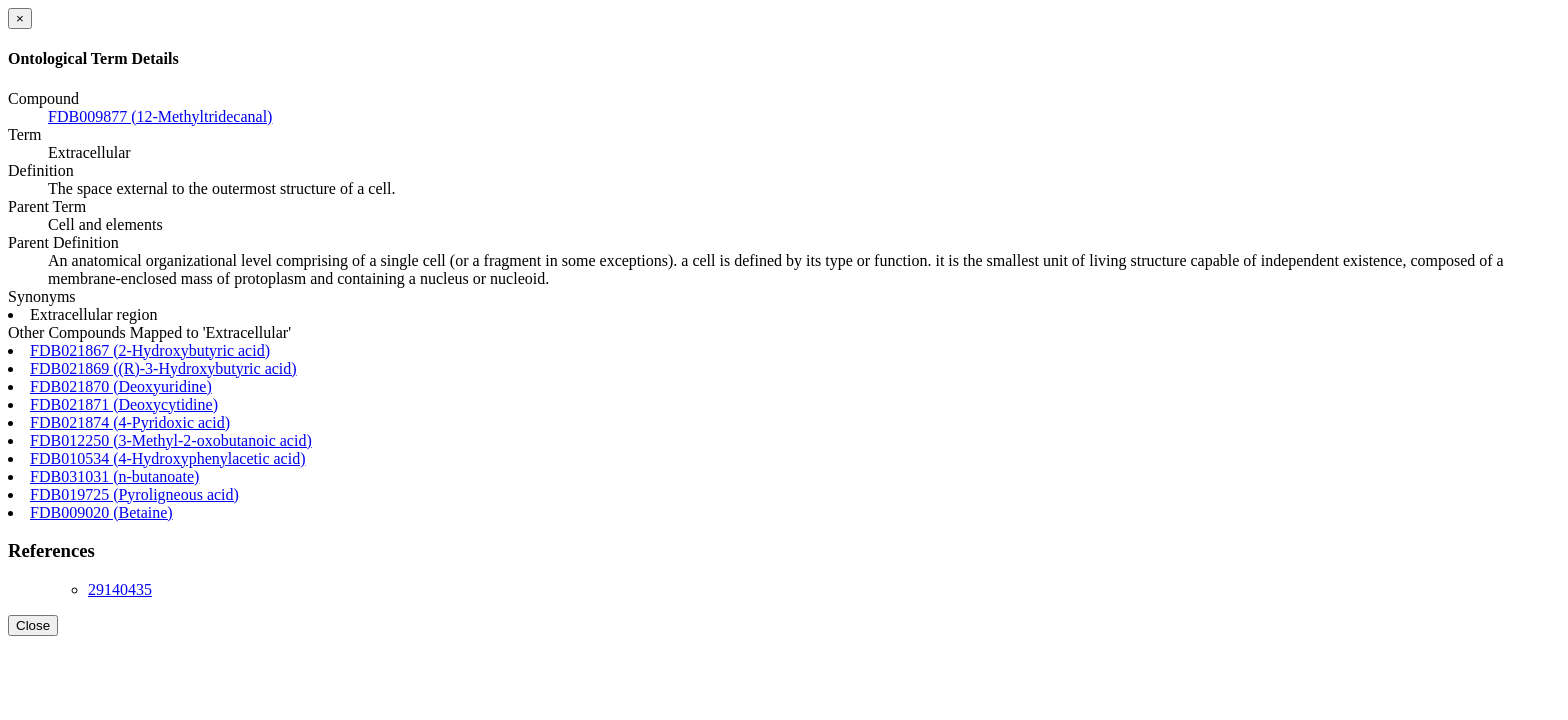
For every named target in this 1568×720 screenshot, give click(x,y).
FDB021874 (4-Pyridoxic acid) (130, 422)
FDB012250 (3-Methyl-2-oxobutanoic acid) (171, 440)
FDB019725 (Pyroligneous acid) (134, 494)
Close (33, 625)
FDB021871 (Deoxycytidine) (124, 404)
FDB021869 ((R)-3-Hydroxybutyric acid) (163, 368)
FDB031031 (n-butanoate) (114, 476)
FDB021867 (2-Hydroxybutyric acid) (150, 350)
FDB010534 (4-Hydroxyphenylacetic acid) (167, 458)
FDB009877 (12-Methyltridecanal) (160, 116)
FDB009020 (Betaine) (101, 512)
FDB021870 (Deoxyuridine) (121, 386)
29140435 (120, 589)
